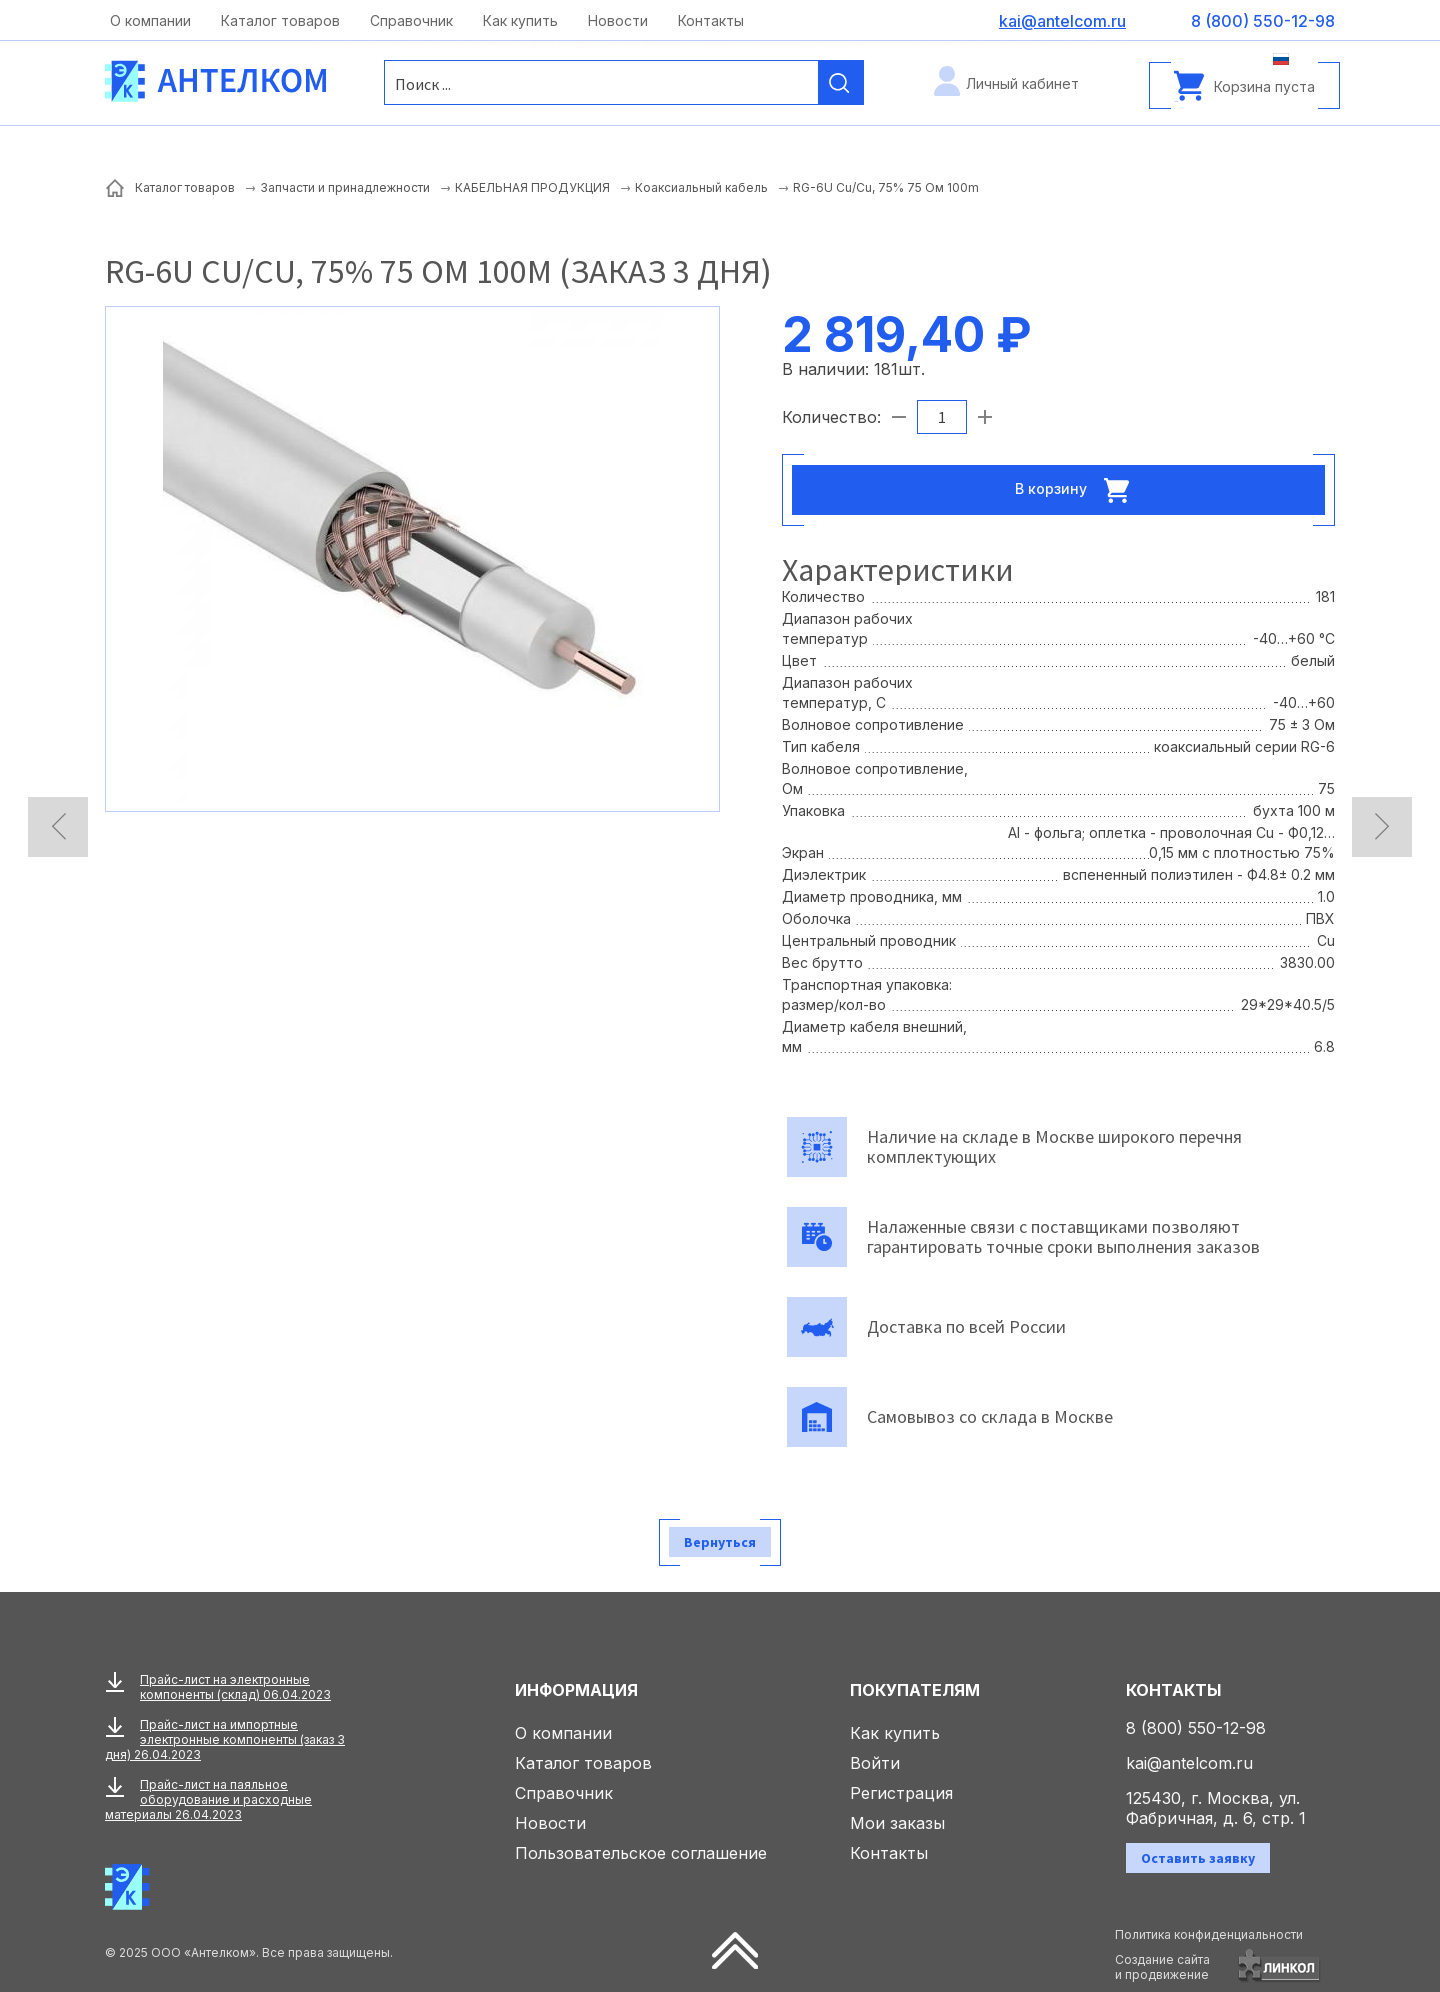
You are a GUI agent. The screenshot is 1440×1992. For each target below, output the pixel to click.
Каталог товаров (280, 20)
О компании (150, 20)
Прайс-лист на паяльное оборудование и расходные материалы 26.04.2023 (208, 1799)
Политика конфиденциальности (1209, 1934)
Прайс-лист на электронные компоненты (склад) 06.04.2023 (235, 1687)
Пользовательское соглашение (641, 1853)
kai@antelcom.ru (1189, 1763)
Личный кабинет (1022, 83)
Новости (618, 20)
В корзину (1078, 490)
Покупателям (915, 1690)
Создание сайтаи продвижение (1162, 1967)
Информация (576, 1690)
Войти (875, 1763)
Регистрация (901, 1793)
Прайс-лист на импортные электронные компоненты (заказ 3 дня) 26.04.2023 (225, 1739)
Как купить (520, 20)
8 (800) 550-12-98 (1196, 1728)
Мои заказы (897, 1823)
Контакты (711, 20)
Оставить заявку (1198, 1858)
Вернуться (720, 1542)
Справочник (411, 20)
